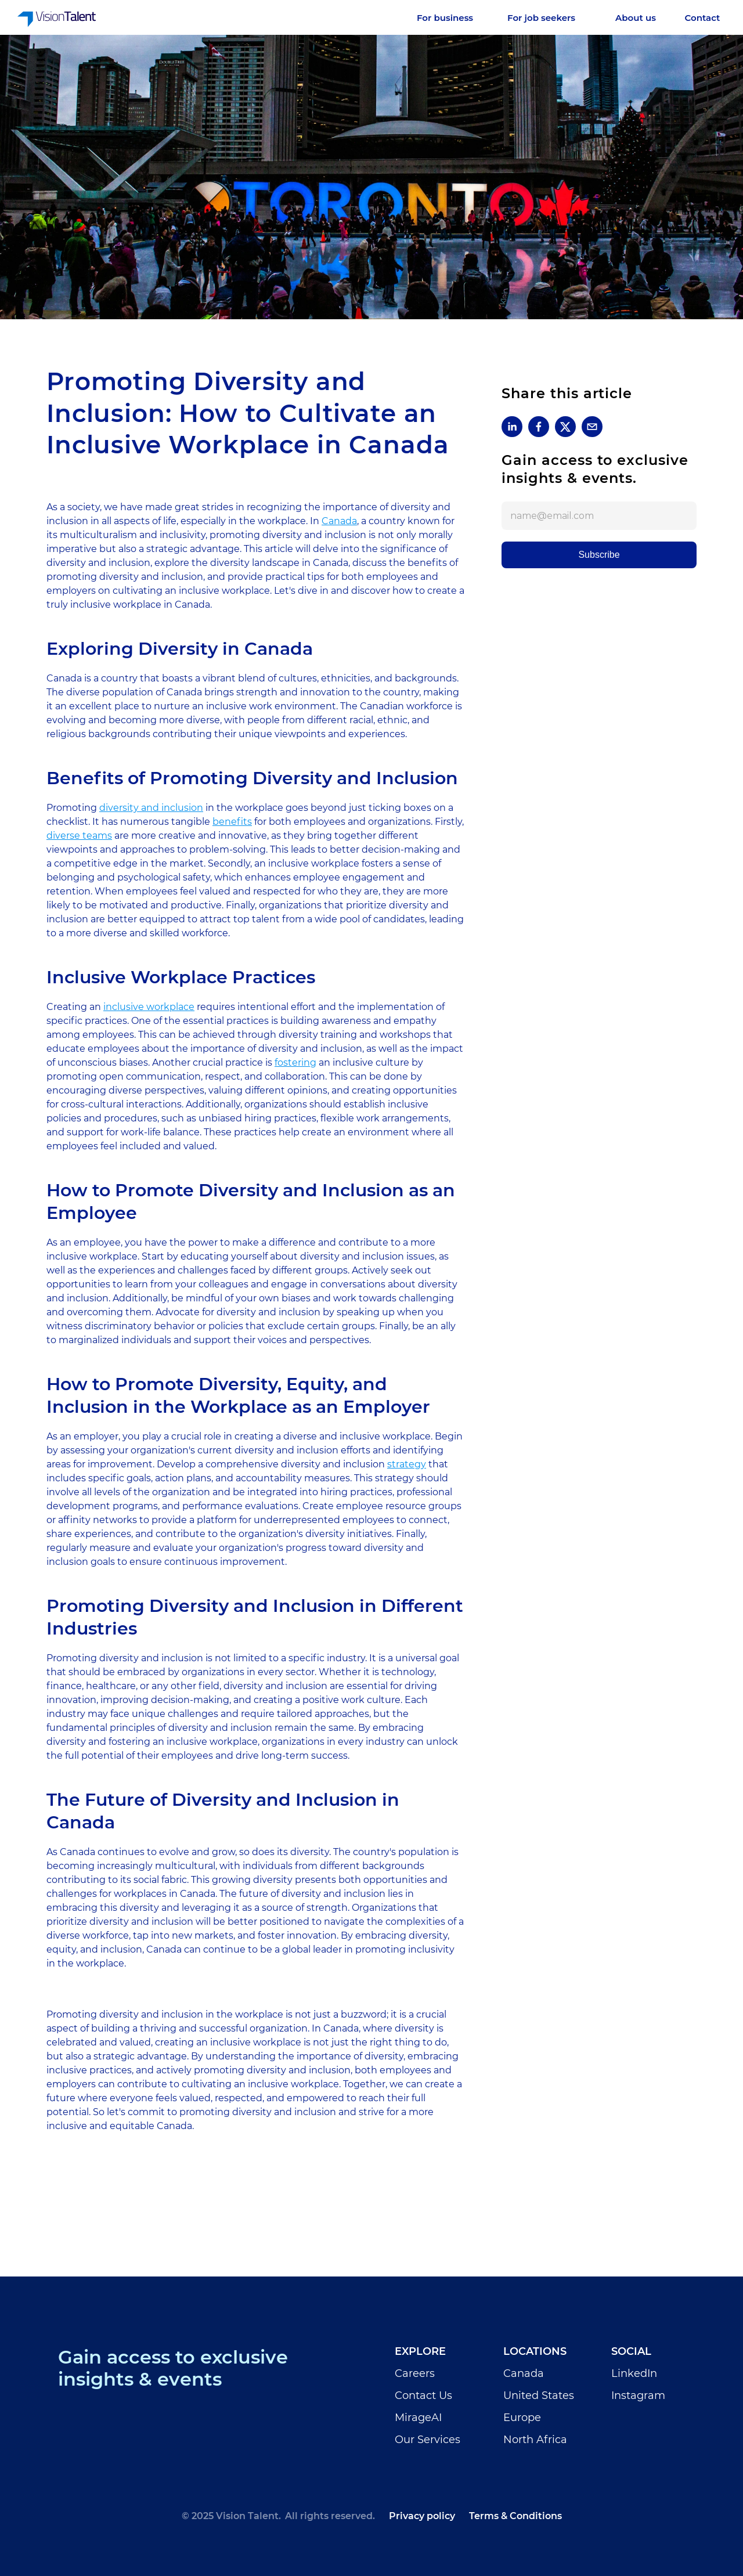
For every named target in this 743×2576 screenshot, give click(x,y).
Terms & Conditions (515, 2515)
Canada (339, 520)
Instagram (638, 2395)
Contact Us (423, 2395)
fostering (295, 1062)
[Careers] (635, 18)
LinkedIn (634, 2373)
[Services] (453, 18)
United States (538, 2395)
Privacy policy (422, 2515)
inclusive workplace (148, 1006)
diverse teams (79, 835)
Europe (522, 2417)
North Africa (535, 2439)
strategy (406, 1464)
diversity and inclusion (151, 807)
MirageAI (418, 2417)
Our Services (427, 2439)
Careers (415, 2373)
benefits (232, 821)
